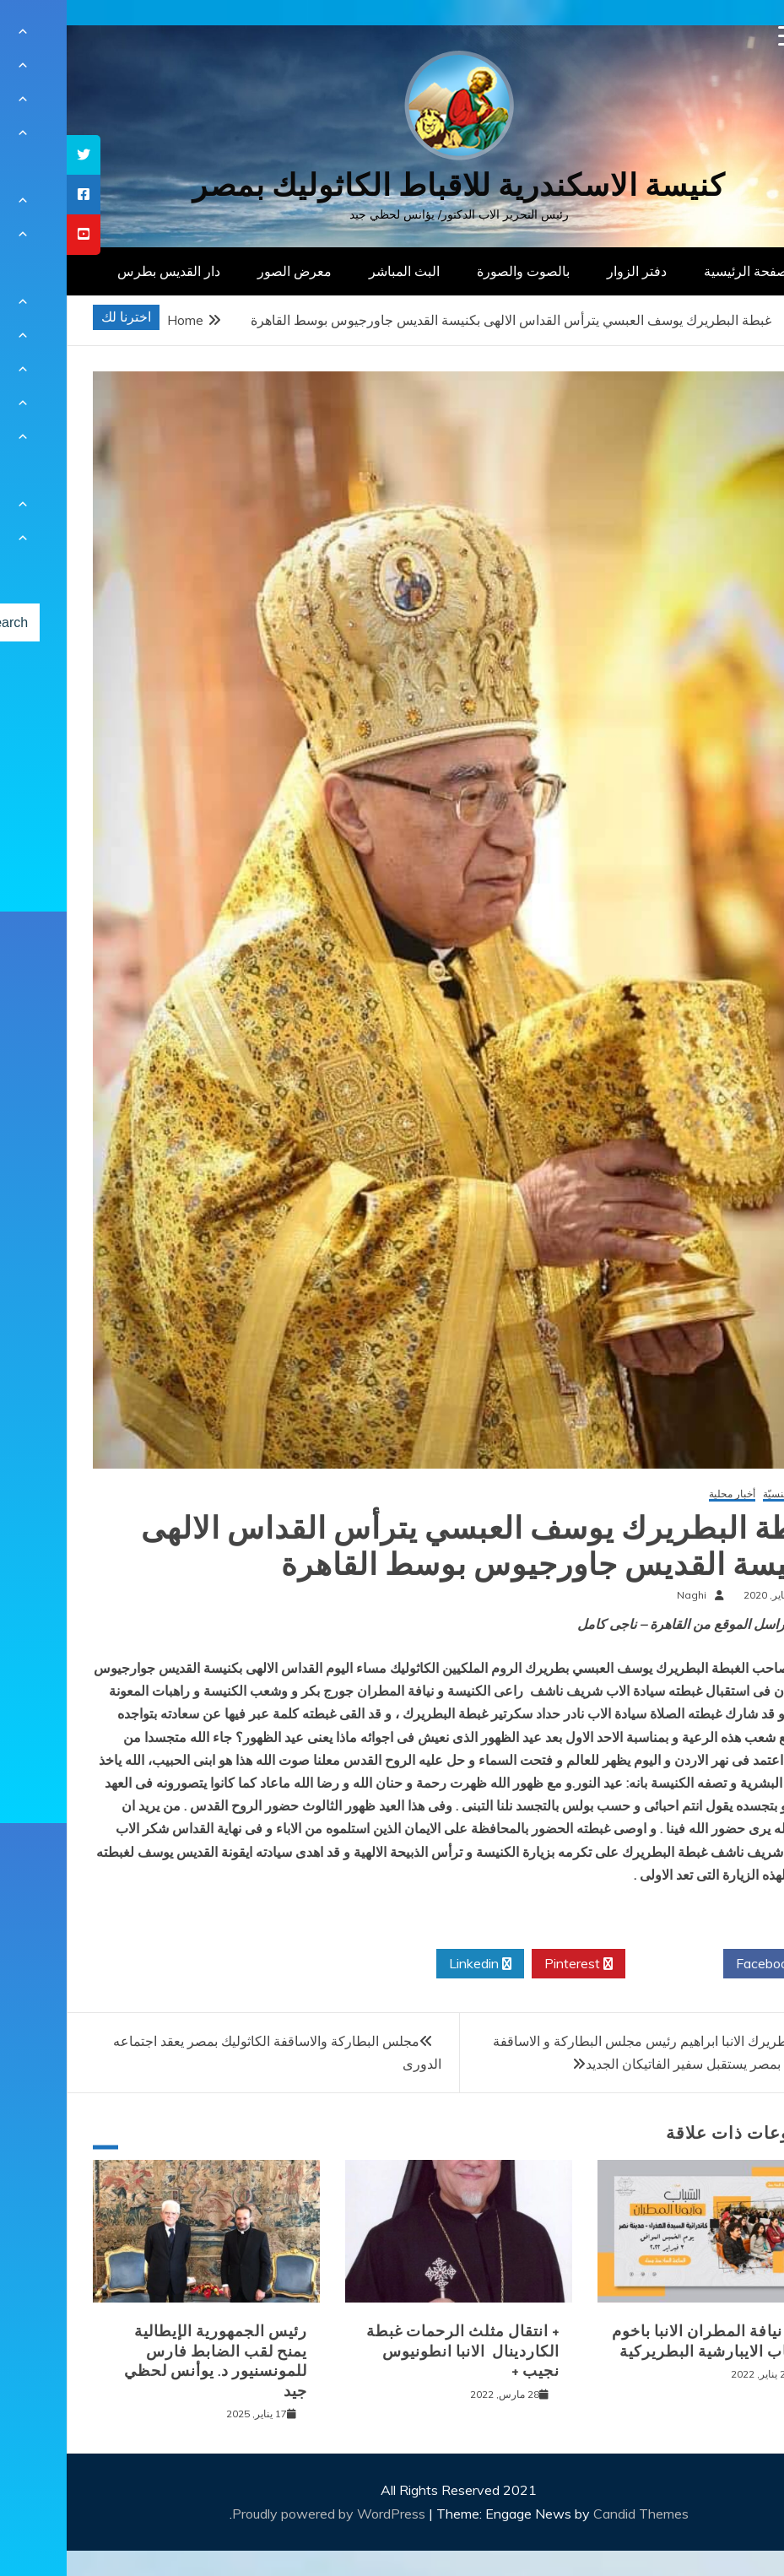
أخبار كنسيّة (720, 1494)
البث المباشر (337, 270)
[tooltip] (17, 155)
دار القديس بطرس (102, 270)
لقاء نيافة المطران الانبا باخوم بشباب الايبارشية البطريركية (645, 2340)
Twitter (607, 1964)
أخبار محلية (665, 1494)
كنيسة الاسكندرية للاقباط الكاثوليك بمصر (392, 185)
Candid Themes (574, 2513)
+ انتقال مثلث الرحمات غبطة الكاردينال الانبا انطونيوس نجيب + (396, 2351)
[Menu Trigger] (722, 36)
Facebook (705, 1964)
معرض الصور (228, 270)
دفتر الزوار (570, 270)
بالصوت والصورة (456, 270)
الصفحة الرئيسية (683, 270)
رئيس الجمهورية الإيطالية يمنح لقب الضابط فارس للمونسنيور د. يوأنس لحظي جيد (149, 2360)
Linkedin (413, 1964)
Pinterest (512, 1964)
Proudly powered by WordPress (263, 2513)
